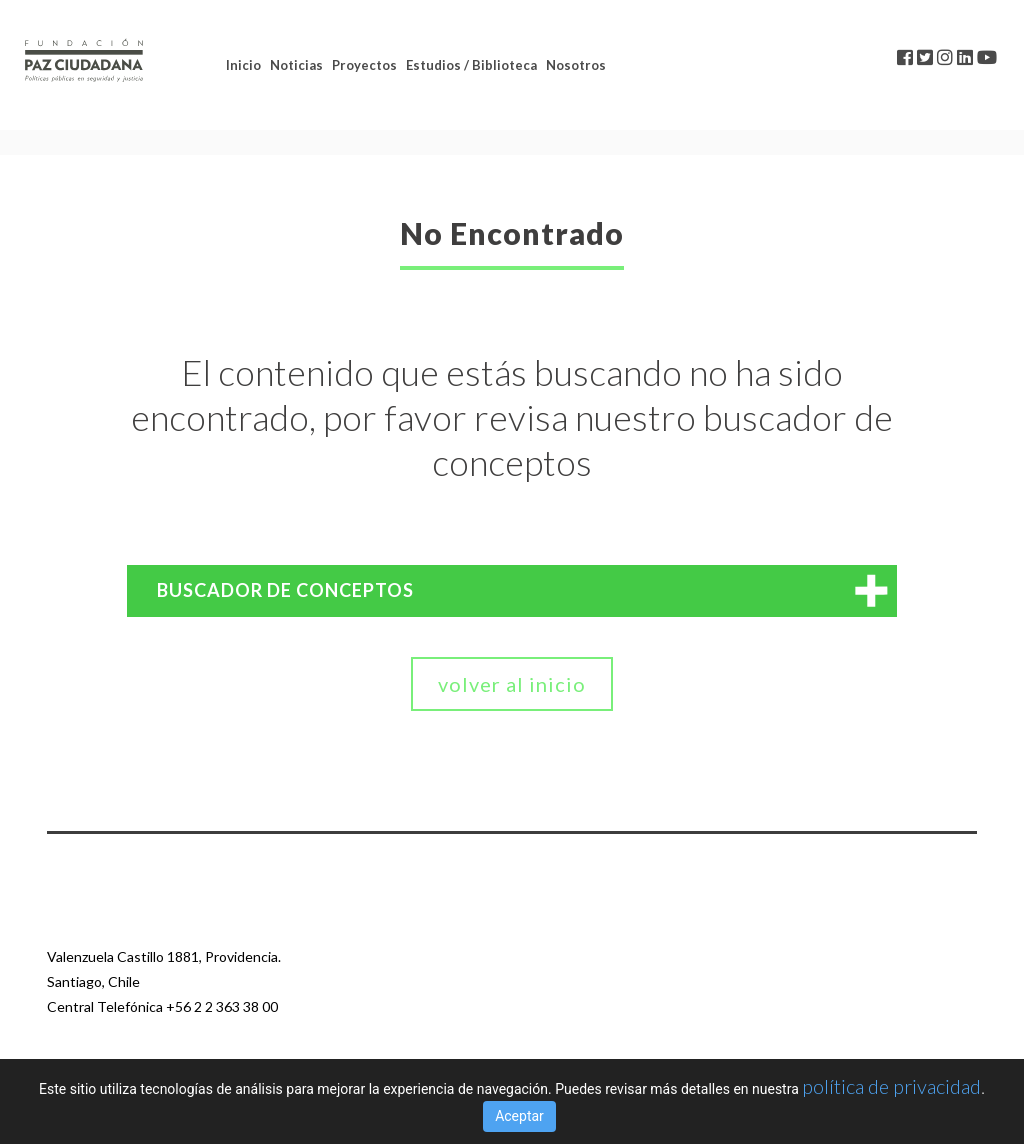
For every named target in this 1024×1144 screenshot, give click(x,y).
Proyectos (364, 65)
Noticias (296, 65)
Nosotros (576, 65)
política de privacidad (891, 1086)
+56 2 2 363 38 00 (222, 1006)
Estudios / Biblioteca (471, 65)
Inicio (243, 65)
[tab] (512, 591)
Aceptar (519, 1116)
